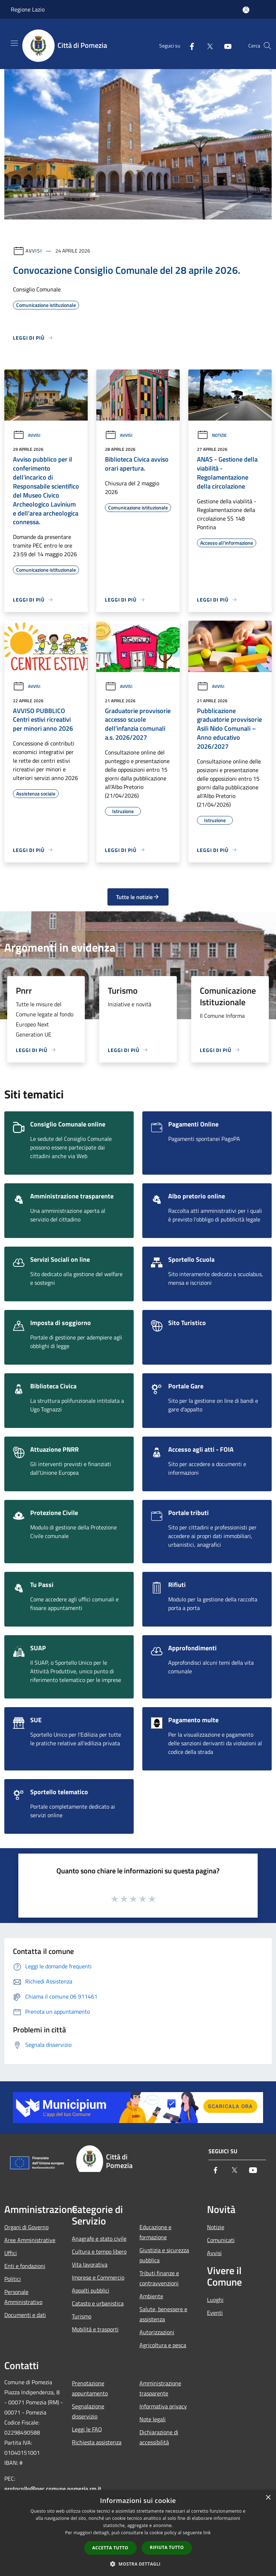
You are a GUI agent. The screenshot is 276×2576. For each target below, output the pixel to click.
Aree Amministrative (29, 2240)
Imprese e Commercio (98, 2277)
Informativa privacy (163, 2406)
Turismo (81, 2316)
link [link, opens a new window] (207, 2533)
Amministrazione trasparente (160, 2388)
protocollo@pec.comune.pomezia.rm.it (52, 2488)
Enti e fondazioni (24, 2266)
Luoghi (215, 2299)
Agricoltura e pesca (162, 2345)
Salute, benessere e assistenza (163, 2314)
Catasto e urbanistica (98, 2303)
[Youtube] (225, 45)
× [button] (268, 2497)
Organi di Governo (26, 2227)
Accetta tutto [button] (110, 2548)
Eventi (215, 2312)
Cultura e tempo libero (99, 2251)
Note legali (152, 2419)
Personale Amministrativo (23, 2296)
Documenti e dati (25, 2314)
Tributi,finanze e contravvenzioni (159, 2278)
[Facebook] (189, 45)
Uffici (10, 2253)
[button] (138, 2563)
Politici (12, 2279)
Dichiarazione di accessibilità (158, 2437)
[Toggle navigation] (14, 43)
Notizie (212, 435)
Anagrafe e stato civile (99, 2238)
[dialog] (138, 2533)
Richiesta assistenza (96, 2442)
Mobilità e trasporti (95, 2329)
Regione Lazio (28, 9)
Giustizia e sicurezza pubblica (164, 2255)
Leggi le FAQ (87, 2429)
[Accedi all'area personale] (246, 10)
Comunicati (221, 2240)
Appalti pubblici (90, 2290)
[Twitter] (207, 45)
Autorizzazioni (156, 2332)
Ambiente (151, 2296)
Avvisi (34, 250)
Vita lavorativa (89, 2264)
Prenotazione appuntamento (90, 2388)
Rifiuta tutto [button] (167, 2547)
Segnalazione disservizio (88, 2411)
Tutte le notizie (138, 897)
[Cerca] (267, 45)
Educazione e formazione (155, 2232)
